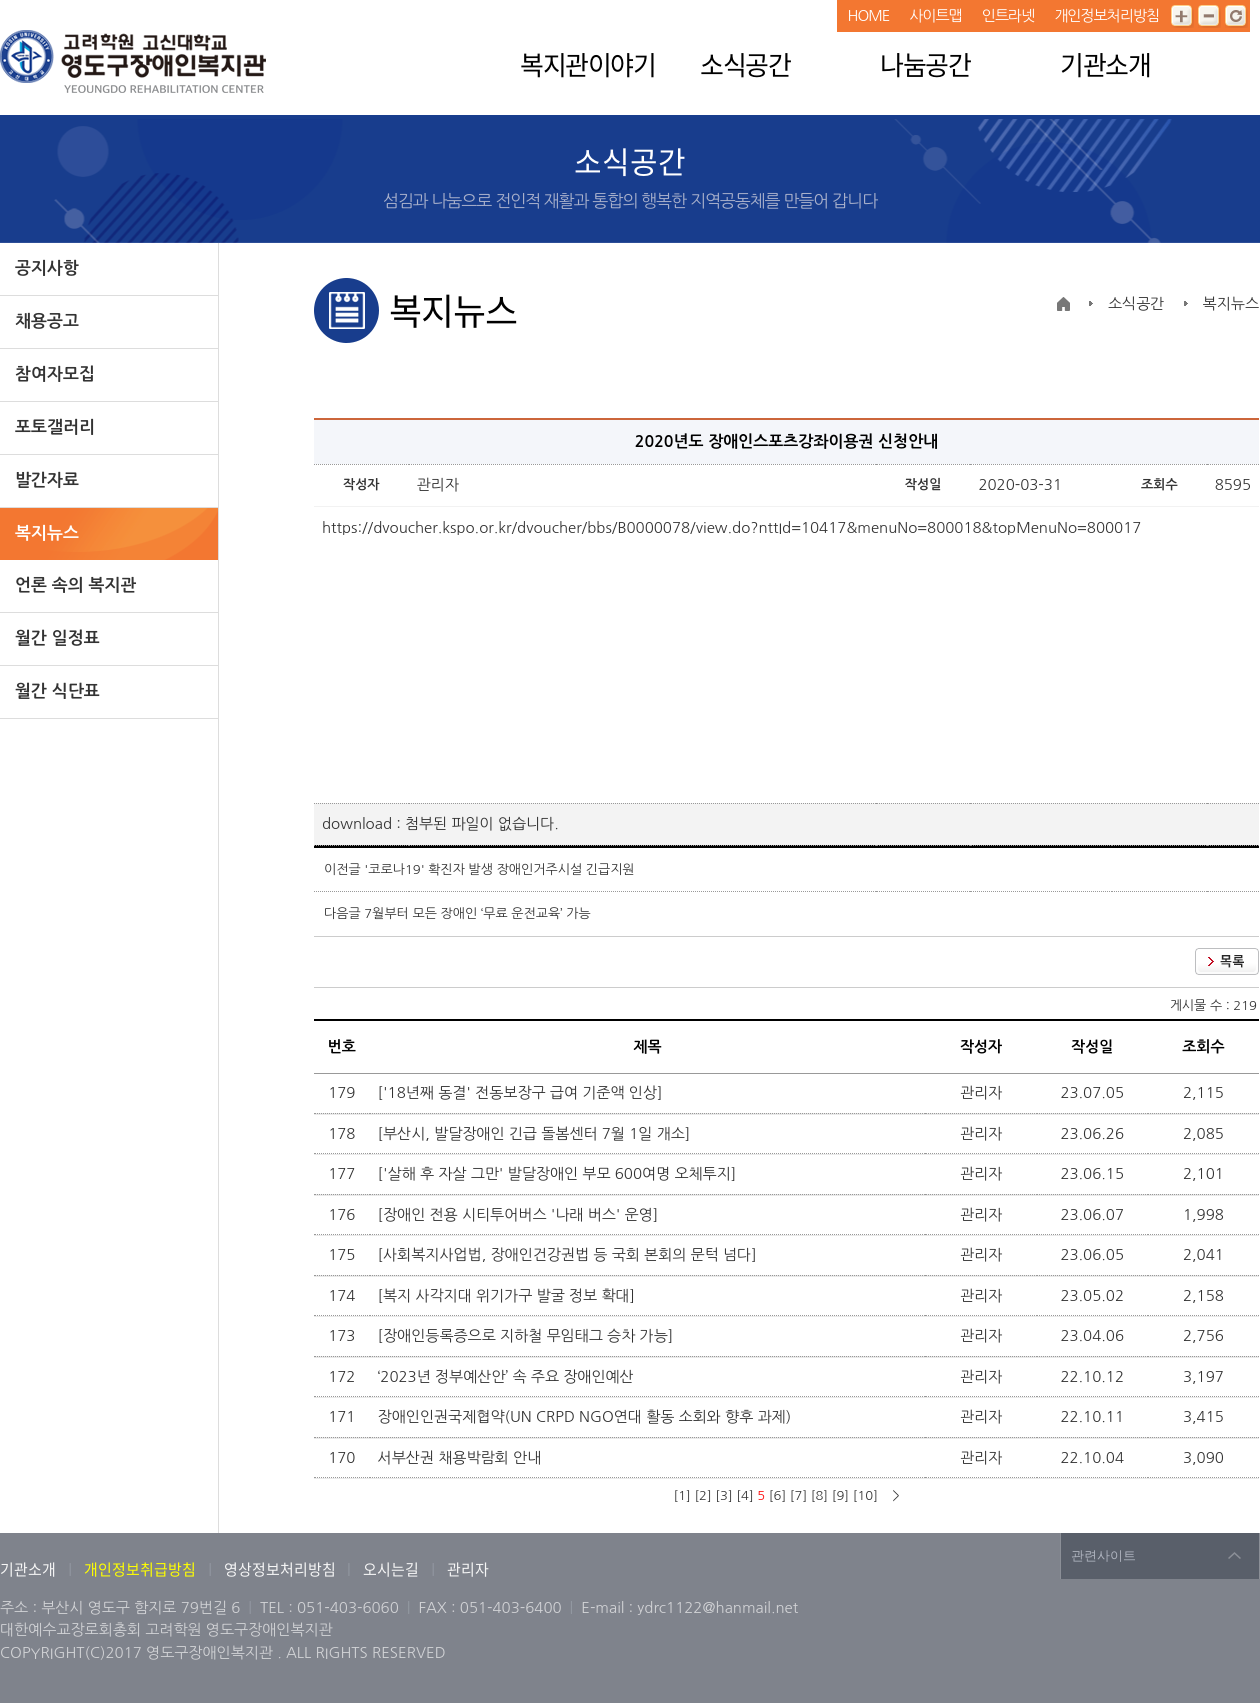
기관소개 (1105, 64)
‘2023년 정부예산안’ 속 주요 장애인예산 (508, 1376)
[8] (819, 1495)
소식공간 (745, 64)
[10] (865, 1495)
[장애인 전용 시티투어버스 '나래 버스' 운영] (520, 1214)
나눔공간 (925, 64)
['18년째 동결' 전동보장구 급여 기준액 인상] (522, 1092)
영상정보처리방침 (281, 1569)
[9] (840, 1495)
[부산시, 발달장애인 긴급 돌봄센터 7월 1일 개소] (536, 1133)
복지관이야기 (587, 64)
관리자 (468, 1569)
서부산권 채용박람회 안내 (462, 1457)
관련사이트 (1103, 1555)
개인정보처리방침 (1106, 15)
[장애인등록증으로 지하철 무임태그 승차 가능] (528, 1335)
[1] (681, 1495)
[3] (723, 1495)
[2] (702, 1495)
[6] (777, 1495)
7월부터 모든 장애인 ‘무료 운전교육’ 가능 (477, 913)
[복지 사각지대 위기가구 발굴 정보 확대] (509, 1295)
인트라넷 (1008, 15)
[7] (798, 1495)
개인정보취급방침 (140, 1569)
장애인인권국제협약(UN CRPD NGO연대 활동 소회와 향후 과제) (587, 1416)
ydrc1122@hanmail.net (717, 1607)
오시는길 (391, 1569)
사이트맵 (935, 15)
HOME (868, 15)
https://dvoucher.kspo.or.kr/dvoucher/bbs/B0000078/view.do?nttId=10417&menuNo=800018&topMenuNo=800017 (731, 527)
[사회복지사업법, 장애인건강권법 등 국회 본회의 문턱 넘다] (569, 1254)
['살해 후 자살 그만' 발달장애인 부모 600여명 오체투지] (559, 1173)
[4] (744, 1495)
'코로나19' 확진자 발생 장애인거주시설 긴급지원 (499, 869)
